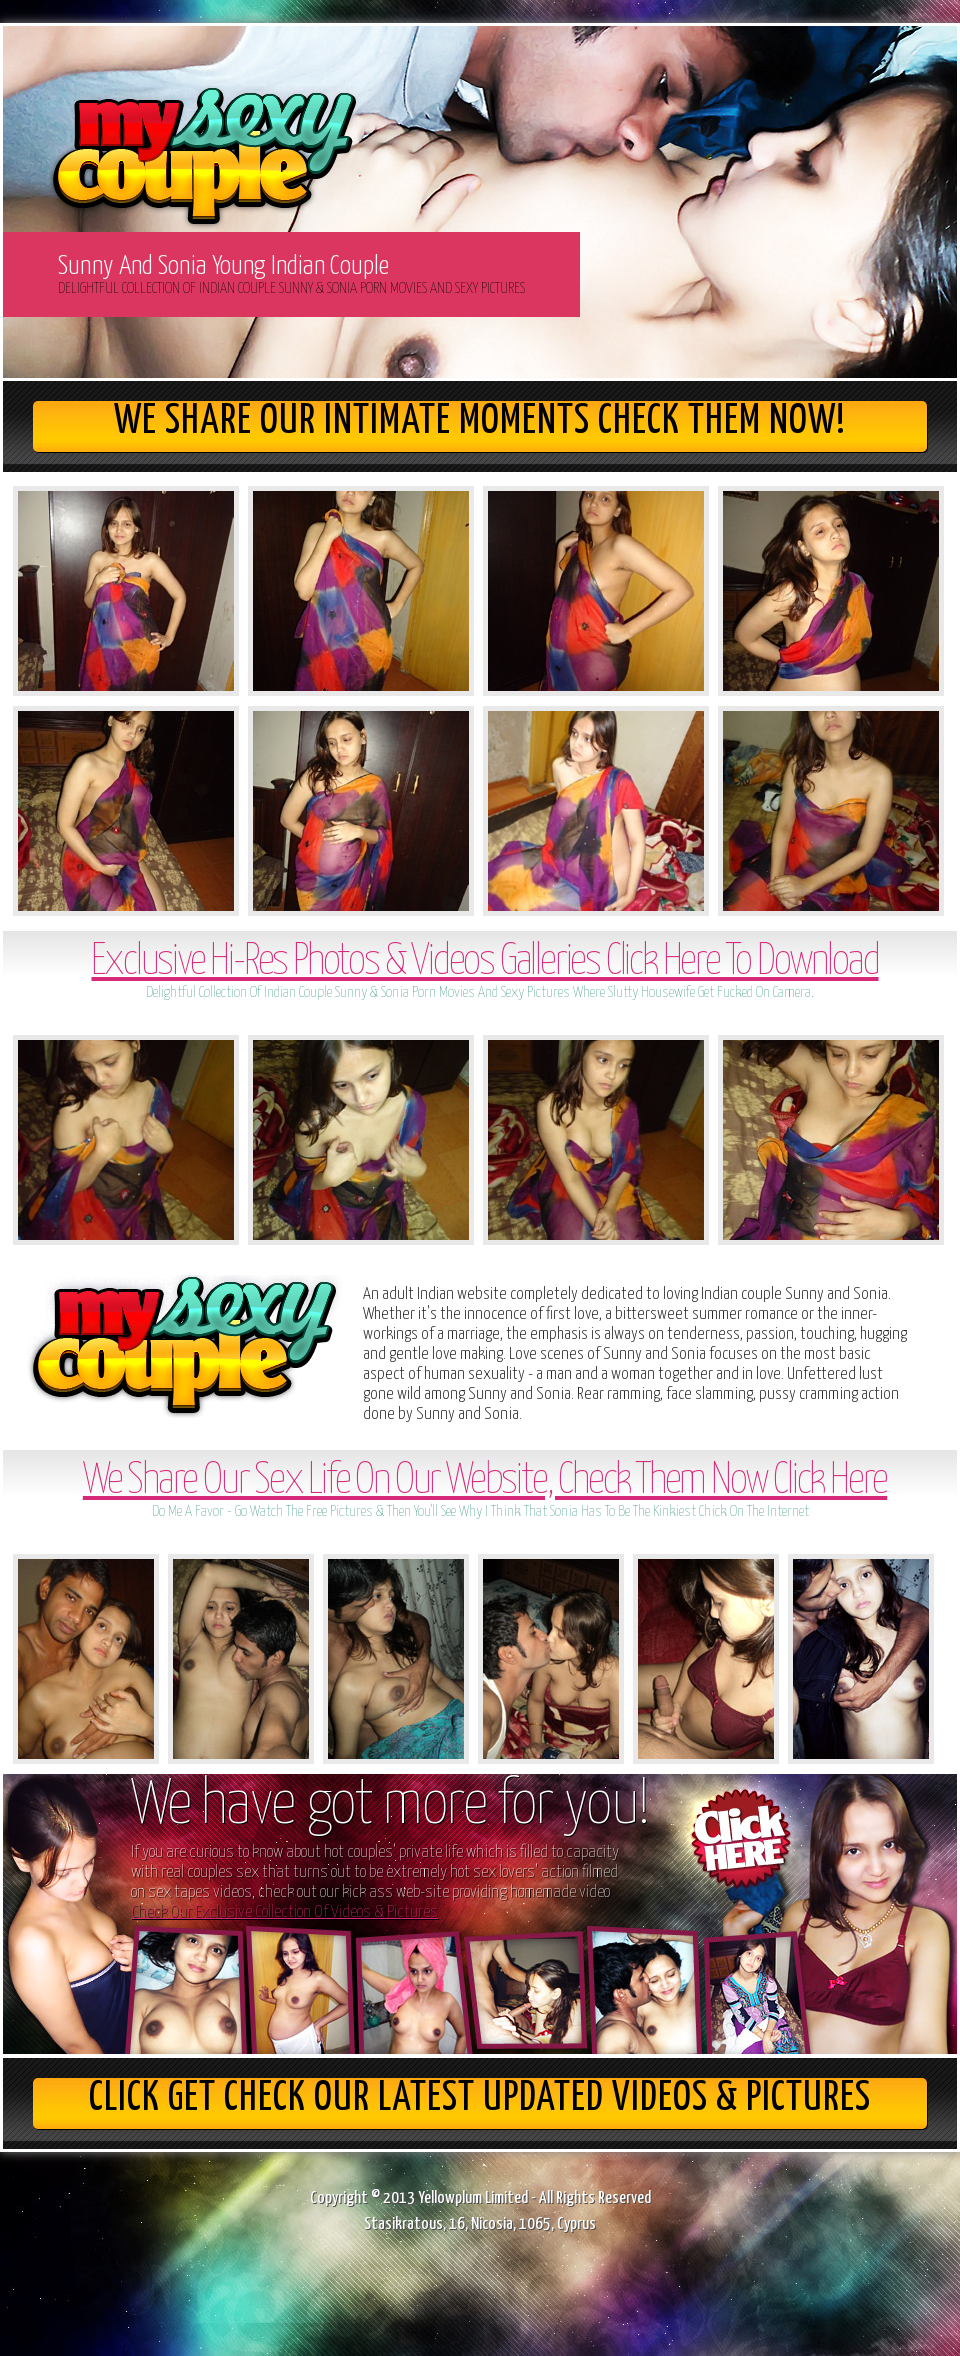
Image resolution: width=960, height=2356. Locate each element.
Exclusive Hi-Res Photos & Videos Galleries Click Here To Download (484, 962)
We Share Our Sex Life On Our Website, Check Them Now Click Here (485, 1481)
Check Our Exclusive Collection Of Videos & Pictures (284, 1912)
